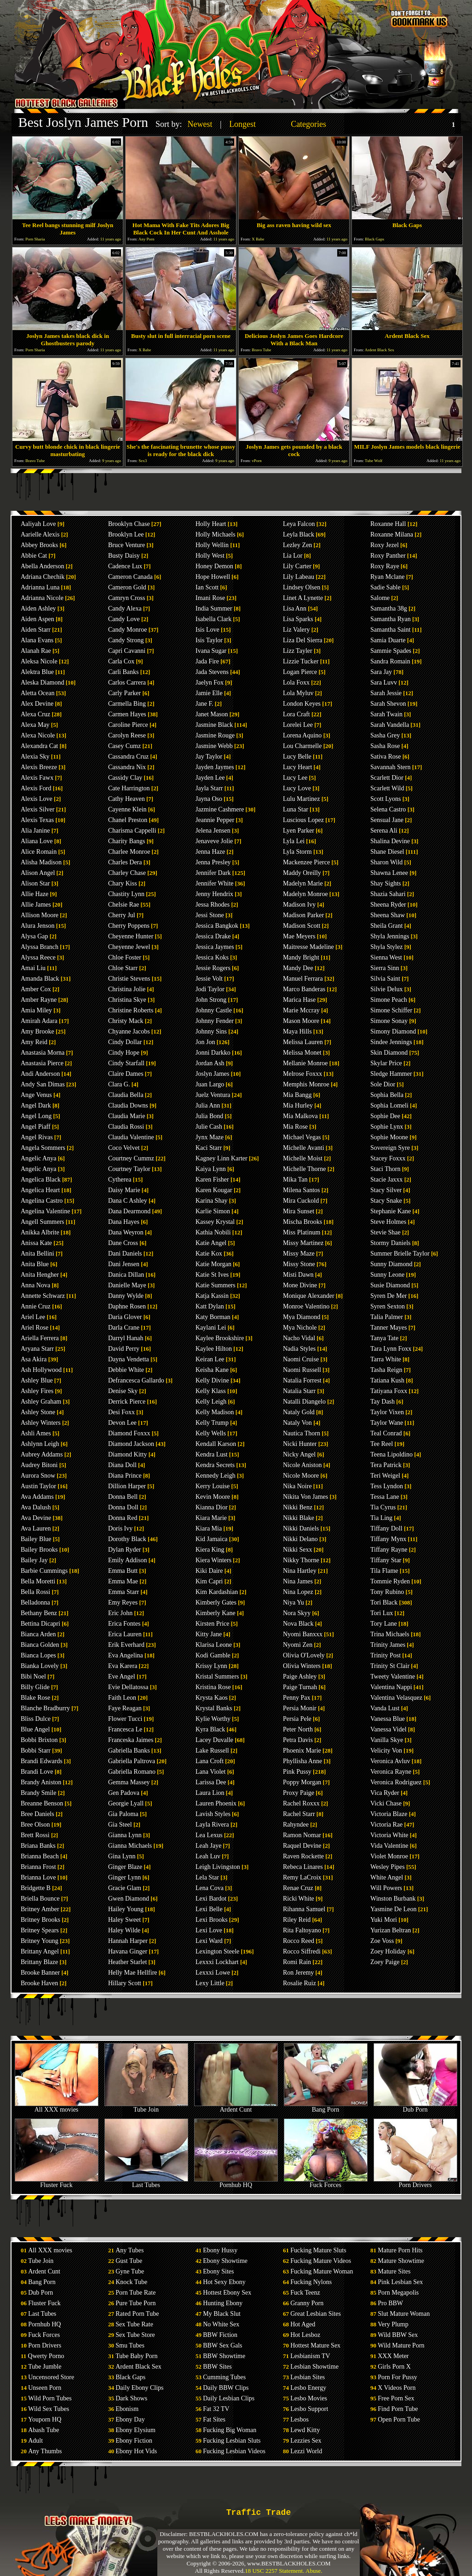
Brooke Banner (40, 1972)
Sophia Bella (386, 1094)
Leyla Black (298, 534)
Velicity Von (386, 1750)
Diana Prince (125, 1475)
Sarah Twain (386, 714)
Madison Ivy (299, 904)
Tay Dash (382, 1401)
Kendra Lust (212, 1454)
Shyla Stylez (386, 946)
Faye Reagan (125, 1708)
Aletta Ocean (37, 693)
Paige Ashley (300, 1676)
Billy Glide (35, 1687)
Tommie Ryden (390, 1581)
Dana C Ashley (127, 1200)
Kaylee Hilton (214, 1348)
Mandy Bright (301, 957)
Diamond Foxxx (129, 1433)
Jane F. (204, 703)
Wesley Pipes (387, 1866)
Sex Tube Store (135, 2334)
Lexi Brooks (212, 1919)
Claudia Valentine (131, 1137)
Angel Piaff (36, 1126)
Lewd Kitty (305, 2430)
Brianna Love (38, 1877)
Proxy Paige (298, 1792)
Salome (380, 597)
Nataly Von (297, 1422)
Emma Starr (123, 1591)
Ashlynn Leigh (40, 1443)
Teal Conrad (386, 1433)
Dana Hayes (123, 1221)
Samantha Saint (390, 629)
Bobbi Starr (36, 1750)
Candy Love (124, 619)
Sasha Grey (385, 735)
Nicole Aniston (302, 1465)
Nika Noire (297, 1486)
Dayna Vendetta (128, 1359)
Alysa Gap (34, 936)
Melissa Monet (302, 1052)
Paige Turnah (300, 1687)
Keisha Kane (212, 1369)
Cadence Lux (125, 566)
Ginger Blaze (125, 1866)
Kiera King (210, 1549)
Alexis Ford (36, 788)
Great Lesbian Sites (315, 2313)
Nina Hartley (300, 1570)
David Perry (123, 1348)
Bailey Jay (34, 1560)
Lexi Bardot (211, 1898)
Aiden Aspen (37, 619)
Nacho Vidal (299, 1338)
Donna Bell (123, 1496)
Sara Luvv (383, 682)
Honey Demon (214, 566)
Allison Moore (39, 915)
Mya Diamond (301, 1317)
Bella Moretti (38, 1581)
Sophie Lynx (386, 1126)
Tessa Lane (384, 1496)
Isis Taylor (209, 640)
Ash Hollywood (41, 1369)
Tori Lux (381, 1613)
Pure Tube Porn (135, 2303)
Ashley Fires (37, 1391)
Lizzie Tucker (300, 661)
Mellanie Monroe (305, 1063)
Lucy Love (297, 788)
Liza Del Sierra (302, 640)
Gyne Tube (129, 2271)
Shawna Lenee (389, 872)
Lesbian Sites (307, 2377)
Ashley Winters (41, 1422)
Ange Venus (36, 1094)
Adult (35, 2440)
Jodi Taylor (210, 989)
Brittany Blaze (39, 1962)
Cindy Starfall (126, 1063)
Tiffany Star (385, 1560)
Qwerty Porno (46, 2356)
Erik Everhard (126, 1644)
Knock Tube (131, 2282)
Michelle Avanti (303, 1147)
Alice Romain (39, 851)
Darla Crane (123, 1327)
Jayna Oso (209, 798)
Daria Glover (125, 1317)
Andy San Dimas (43, 1084)
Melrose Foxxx (302, 1073)
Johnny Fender (215, 1020)
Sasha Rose (385, 746)
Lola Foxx (296, 682)
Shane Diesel (387, 851)
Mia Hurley (298, 1105)
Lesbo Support (309, 2408)
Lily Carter (297, 566)
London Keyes (302, 703)
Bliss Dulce (36, 1718)
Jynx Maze (210, 1137)
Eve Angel (121, 1676)
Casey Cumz (124, 746)
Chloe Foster (124, 957)
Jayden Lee (210, 777)
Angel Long (36, 1116)
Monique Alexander (308, 1295)
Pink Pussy (297, 1771)
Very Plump (393, 2324)
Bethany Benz (39, 1613)
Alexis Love (36, 798)
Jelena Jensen (213, 830)
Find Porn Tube (398, 2408)
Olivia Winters (302, 1665)
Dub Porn (415, 2107)
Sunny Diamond (391, 1264)
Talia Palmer (386, 1317)
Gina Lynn (122, 1856)
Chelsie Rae (123, 904)
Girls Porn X (394, 2366)
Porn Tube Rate (135, 2292)
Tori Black (383, 1602)
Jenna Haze (210, 851)
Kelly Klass (211, 1391)
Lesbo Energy (308, 2387)
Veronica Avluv (390, 1761)
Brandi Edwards (42, 1761)
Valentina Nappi (391, 1687)
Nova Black (298, 1623)
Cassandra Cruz (128, 756)
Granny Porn (306, 2303)
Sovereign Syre (390, 1147)
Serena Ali (383, 830)
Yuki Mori (383, 1919)
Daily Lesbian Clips (228, 2398)
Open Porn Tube (399, 2419)
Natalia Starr (299, 1391)
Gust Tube (128, 2260)
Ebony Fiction (133, 2440)
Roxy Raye (384, 566)
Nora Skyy (297, 1613)
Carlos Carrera (127, 682)
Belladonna (35, 1602)
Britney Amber (40, 1909)
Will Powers (386, 1888)
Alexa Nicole (38, 735)
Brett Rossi (35, 1835)
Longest (242, 124)
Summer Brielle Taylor (400, 1253)
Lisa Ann (294, 608)
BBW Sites (217, 2366)
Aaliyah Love (38, 523)
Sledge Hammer (391, 1073)
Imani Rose (210, 597)
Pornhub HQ (236, 2182)
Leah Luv (208, 1856)
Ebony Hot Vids (136, 2451)
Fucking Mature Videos (320, 2260)
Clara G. (119, 1084)
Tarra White (385, 1359)
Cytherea (120, 1179)
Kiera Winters (213, 1560)
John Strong (211, 999)
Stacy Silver (386, 1190)
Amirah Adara (39, 1020)
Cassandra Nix (127, 767)
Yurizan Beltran (390, 1930)
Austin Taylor (38, 1486)
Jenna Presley (213, 862)
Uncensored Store (51, 2377)
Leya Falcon (299, 523)
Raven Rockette (303, 1856)
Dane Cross (123, 1242)
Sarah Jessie (386, 693)
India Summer (214, 608)
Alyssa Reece (38, 957)
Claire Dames (126, 1073)
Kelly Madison (215, 1412)
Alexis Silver (38, 809)
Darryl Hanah (126, 1338)
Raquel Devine (302, 1845)
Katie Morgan (213, 1264)
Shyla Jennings (389, 936)
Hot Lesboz (305, 2334)
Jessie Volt (209, 978)
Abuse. (313, 2570)
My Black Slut (222, 2313)
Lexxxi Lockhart (217, 1962)
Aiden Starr (36, 629)
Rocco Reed (298, 1940)
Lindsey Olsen (301, 587)
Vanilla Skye (386, 1739)
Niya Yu (293, 1602)
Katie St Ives (212, 1274)
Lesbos (299, 2419)
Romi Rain (297, 1962)
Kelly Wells (211, 1433)
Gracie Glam (124, 1888)
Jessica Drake (213, 936)
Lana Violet (210, 1771)
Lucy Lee (295, 777)
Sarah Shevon (388, 703)
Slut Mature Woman (404, 2313)
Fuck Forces (326, 2182)
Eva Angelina (125, 1655)
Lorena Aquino (302, 735)
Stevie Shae (385, 1232)
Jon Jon (205, 1042)
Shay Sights (385, 883)
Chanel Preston (127, 820)
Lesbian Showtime (314, 2366)
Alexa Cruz (35, 714)
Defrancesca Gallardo (136, 1380)
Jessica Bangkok (217, 925)
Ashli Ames (36, 1433)
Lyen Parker (298, 830)
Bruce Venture (126, 545)
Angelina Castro (42, 1200)
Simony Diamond (393, 1031)
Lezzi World (306, 2451)
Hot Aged (302, 2324)
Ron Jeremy (298, 1972)
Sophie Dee (385, 1116)
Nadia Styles (299, 1348)
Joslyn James (213, 1073)
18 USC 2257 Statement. (274, 2570)
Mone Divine (300, 1285)
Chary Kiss (122, 883)
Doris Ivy (120, 1528)
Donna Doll (123, 1507)
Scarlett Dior (386, 777)
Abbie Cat (34, 555)
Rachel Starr (299, 1814)
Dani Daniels (125, 1253)
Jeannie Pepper (215, 820)
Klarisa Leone (214, 1644)
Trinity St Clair (389, 1665)
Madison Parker (303, 915)
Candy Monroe (127, 629)
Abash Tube (43, 2430)
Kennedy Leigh (216, 1475)
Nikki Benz (297, 1507)
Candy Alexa (125, 608)
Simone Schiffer (391, 1010)
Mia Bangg (297, 1094)
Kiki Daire (209, 1570)
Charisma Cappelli (132, 830)
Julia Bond (209, 1116)
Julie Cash (209, 1126)
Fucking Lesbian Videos (234, 2451)
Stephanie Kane (390, 1211)
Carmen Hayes (127, 714)
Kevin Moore (213, 1496)
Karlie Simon (213, 1211)
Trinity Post (385, 1655)
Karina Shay (212, 1200)
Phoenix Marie (302, 1750)
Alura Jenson (38, 925)
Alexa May (35, 724)
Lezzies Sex (305, 2440)
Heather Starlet (127, 1962)
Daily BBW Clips (225, 2387)
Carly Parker (124, 693)
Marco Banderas (304, 989)
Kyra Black (210, 1729)
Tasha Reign (386, 1369)
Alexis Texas (37, 820)
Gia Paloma (123, 1814)
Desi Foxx (121, 1412)
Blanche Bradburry (45, 1708)
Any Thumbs (45, 2451)
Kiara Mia (209, 1528)
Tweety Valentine (392, 1676)
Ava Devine (36, 1517)
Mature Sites (394, 2271)
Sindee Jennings (391, 1042)
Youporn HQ (44, 2419)
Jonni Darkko (213, 1052)
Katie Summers (216, 1285)
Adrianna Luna (40, 587)
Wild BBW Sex (398, 2334)
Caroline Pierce (128, 724)
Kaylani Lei (211, 1327)
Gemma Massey (129, 1782)
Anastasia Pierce (42, 1063)
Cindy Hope (123, 1052)
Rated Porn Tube (137, 2313)
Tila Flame (384, 1570)
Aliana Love (37, 841)
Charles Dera (125, 862)
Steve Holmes (388, 1221)
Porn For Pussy (397, 2377)
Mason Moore (301, 1020)
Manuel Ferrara (303, 978)
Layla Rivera (212, 1824)
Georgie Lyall (126, 1803)
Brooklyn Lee (126, 534)
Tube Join (146, 2107)
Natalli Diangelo (304, 1401)
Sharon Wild (386, 862)
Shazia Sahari (388, 894)
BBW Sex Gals (222, 2345)
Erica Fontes (124, 1623)
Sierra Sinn (384, 968)
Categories (308, 124)
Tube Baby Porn (136, 2356)
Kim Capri (209, 1581)
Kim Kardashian (217, 1591)
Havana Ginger (127, 1951)
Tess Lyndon (386, 1486)
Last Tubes (146, 2182)
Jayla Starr (209, 788)
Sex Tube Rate (134, 2324)
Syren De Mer (388, 1295)
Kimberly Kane (216, 1613)
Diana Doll (122, 1465)
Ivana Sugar (211, 650)
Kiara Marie (211, 1517)
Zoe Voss (382, 1940)
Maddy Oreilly (302, 872)
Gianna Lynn (125, 1835)
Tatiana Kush (387, 1380)
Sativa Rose (385, 756)
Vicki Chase (386, 1803)
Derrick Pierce (126, 1401)
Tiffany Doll (386, 1528)
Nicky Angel (299, 1454)
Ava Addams (37, 1496)
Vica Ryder (384, 1792)
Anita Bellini (37, 1253)
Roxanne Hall (388, 523)
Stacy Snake (386, 1200)
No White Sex (221, 2324)
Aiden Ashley (38, 608)
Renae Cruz (298, 1888)
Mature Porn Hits (400, 2250)
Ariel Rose (34, 1327)
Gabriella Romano (131, 1771)
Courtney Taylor (129, 1168)
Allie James (36, 904)
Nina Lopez (298, 1591)
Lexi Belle (209, 1909)
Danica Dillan (126, 1274)
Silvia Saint (385, 978)
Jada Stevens (212, 671)
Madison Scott (301, 925)
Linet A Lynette (303, 597)
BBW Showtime (224, 2356)
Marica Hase (299, 999)
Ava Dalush (36, 1507)
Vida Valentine (389, 1845)
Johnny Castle (214, 1010)
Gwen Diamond (128, 1898)
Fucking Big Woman (229, 2430)
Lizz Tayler (297, 650)
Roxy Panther (388, 555)
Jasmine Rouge (215, 735)
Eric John (120, 1613)
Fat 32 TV (216, 2408)
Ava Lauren (36, 1528)
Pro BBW (390, 2303)
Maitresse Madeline (308, 946)
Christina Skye (127, 999)
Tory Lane (383, 1623)
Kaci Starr (209, 1147)
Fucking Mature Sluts (318, 2250)
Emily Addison (127, 1560)
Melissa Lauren (303, 1042)
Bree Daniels (37, 1814)
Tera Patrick (386, 1465)
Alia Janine (35, 830)
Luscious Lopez (303, 820)
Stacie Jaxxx (386, 1179)
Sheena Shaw (387, 915)
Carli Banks (123, 671)
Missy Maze (299, 1253)
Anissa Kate (36, 1242)
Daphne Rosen (127, 1306)
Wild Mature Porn (401, 2345)
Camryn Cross (126, 597)
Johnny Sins (211, 1031)
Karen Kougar (214, 1190)
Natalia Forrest (302, 1380)
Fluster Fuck (56, 2182)
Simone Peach (388, 999)
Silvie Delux (386, 989)
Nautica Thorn (301, 1433)
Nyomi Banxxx (302, 1634)
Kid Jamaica (212, 1539)
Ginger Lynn (124, 1877)
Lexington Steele (217, 1951)
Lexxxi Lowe (213, 1972)
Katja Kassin (212, 1295)
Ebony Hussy (220, 2250)
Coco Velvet (124, 1147)
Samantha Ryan (390, 619)
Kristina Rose (213, 1687)
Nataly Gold (299, 1412)
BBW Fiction (220, 2334)
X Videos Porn (396, 2387)
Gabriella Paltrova (131, 1761)
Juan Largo (210, 1084)
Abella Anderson (42, 566)
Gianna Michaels (130, 1845)
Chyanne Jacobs (129, 1031)
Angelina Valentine (45, 1211)
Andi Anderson (40, 1073)
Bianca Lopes (38, 1655)
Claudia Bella (126, 1094)
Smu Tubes (129, 2345)
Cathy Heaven (126, 798)
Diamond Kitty (127, 1454)
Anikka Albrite (40, 1232)
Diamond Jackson (131, 1443)
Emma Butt (123, 1570)
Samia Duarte (388, 640)
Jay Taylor (209, 756)
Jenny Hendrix (214, 894)
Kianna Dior (212, 1507)
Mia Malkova (300, 1116)
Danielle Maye (127, 1285)
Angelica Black (41, 1179)
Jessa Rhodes (213, 904)
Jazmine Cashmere (220, 809)
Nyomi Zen (297, 1644)
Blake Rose (35, 1697)
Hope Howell (213, 576)
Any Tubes (129, 2250)
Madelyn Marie (303, 883)
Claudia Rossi (126, 1126)
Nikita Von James (305, 1496)
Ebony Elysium (135, 2430)
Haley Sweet (124, 1919)
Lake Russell (212, 1750)
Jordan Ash (210, 1063)
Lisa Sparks (298, 619)
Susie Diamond (390, 1285)
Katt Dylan (210, 1306)
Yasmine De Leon (393, 1909)
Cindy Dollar (125, 1042)
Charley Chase (127, 872)
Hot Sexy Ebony (224, 2282)
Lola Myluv (298, 693)
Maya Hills (297, 1031)
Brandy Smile (38, 1792)
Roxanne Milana (391, 534)
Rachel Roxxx (301, 1803)
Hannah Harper (128, 1940)
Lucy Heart (297, 767)
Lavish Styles (213, 1814)
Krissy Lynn (211, 1665)
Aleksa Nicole (39, 661)
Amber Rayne (39, 999)
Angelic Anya (38, 1158)
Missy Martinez (303, 1242)
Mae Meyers (299, 936)
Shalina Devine (390, 841)
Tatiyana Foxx (388, 1391)
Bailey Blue (36, 1539)
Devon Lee (122, 1422)
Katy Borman (213, 1317)
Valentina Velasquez (396, 1697)
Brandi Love (37, 1771)
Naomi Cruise (301, 1359)
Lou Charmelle (302, 746)
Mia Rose (295, 1126)
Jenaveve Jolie (214, 841)
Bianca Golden (40, 1644)
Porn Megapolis (398, 2292)
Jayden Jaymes (215, 767)
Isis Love (207, 629)
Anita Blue (35, 1264)
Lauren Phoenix (216, 1803)
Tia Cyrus (383, 1507)
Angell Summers (42, 1221)
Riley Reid (297, 1919)
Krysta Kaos (212, 1697)
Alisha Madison (41, 862)
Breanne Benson (42, 1803)
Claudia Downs (128, 1105)
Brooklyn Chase (129, 523)
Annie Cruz (36, 1306)
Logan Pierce (300, 671)
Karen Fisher (212, 1179)
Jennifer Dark (213, 872)
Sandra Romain (390, 661)
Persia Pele (297, 1718)
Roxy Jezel (384, 545)
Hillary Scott (124, 1983)
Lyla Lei (294, 841)
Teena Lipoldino (391, 1454)
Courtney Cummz (131, 1158)
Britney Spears (40, 1930)
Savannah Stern (390, 767)
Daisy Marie (124, 1190)
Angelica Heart (40, 1190)
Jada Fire (207, 661)
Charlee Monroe (129, 851)
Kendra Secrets (215, 1465)
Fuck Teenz (305, 2292)
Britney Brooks (40, 1919)
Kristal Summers (217, 1676)
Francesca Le (125, 1729)
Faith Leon (122, 1697)
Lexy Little (210, 1983)
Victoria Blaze (388, 1814)
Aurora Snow (38, 1475)
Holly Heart (211, 523)
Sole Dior (382, 1084)
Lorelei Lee (298, 724)
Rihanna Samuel (304, 1909)
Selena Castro (388, 809)
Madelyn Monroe (305, 894)
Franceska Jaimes (130, 1739)
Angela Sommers (43, 1147)
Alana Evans (37, 640)
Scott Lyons (385, 798)
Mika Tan (295, 1179)
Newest (200, 124)
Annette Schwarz (43, 1295)
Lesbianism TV (310, 2356)
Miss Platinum (301, 1232)
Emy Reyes (123, 1602)
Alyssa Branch (39, 946)
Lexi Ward (209, 1940)
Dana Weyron (126, 1232)
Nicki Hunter (300, 1443)
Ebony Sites (218, 2271)
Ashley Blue (37, 1380)
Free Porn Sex (396, 2398)
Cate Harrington (129, 788)
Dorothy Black (127, 1539)
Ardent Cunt (236, 2107)
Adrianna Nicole (42, 597)
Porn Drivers (415, 2182)
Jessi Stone (210, 915)
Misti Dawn (298, 1274)
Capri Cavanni (126, 650)
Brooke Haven (39, 1983)
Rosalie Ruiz (299, 1983)
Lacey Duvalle (214, 1739)
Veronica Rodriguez (396, 1782)
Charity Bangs (126, 841)
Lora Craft (296, 714)
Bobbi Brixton (39, 1739)
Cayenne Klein (127, 809)
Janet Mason (212, 714)
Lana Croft (210, 1761)
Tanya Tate (384, 1338)
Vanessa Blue (387, 1718)
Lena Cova (210, 1888)
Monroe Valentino (306, 1306)
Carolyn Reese (127, 735)
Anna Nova (35, 1285)
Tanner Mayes (388, 1327)
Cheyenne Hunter (130, 936)
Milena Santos (301, 1190)
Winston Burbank (393, 1898)
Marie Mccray (301, 1010)
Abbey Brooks (39, 545)
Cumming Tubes (224, 2377)
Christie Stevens (129, 978)
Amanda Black (40, 978)
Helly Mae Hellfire (132, 1972)
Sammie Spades (390, 650)
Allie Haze (34, 894)
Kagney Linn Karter (222, 1158)
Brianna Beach (40, 1856)
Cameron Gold (127, 587)
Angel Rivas (37, 1137)
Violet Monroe (389, 1856)
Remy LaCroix (302, 1877)
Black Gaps (130, 2377)
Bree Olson (35, 1824)
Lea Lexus (209, 1835)
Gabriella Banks (129, 1750)
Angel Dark (36, 1105)
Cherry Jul (121, 915)
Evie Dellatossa (128, 1687)
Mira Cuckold (301, 1200)
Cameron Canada (130, 576)
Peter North (298, 1729)
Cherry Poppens (129, 925)
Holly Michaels (216, 534)
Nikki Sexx (297, 1549)
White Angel (386, 1877)
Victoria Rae (386, 1824)
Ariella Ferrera (40, 1338)
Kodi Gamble (213, 1655)
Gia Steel (120, 1824)
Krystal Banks (214, 1708)
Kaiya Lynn (211, 1168)
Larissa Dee (211, 1782)
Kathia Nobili (213, 1232)
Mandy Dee (298, 968)
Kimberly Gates (216, 1602)
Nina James (298, 1581)
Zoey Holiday (388, 1951)
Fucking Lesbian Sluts (231, 2440)
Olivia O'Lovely (304, 1655)
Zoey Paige (384, 1962)
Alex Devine (37, 703)
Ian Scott (207, 587)
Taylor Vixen (387, 1412)
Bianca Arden (38, 1634)
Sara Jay (381, 671)
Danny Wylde (126, 1295)
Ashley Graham (41, 1401)
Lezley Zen (297, 545)
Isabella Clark (213, 619)
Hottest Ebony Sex (227, 2292)
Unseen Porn (44, 2387)
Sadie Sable (385, 587)
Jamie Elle (209, 693)
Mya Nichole (300, 1327)
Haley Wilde (124, 1930)
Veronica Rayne (390, 1771)
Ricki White (298, 1898)
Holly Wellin (212, 545)
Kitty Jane (209, 1634)
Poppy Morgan (302, 1782)
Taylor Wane (386, 1422)
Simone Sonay (389, 1020)
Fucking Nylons (311, 2282)
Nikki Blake (298, 1517)
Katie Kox (209, 1253)
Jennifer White (215, 883)
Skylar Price (386, 1063)
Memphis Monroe (306, 1084)
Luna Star (295, 809)
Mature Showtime (401, 2260)
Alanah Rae (36, 650)
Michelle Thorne (304, 1168)
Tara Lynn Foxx (390, 1348)
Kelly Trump (212, 1422)
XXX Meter (393, 2356)
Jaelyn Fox (210, 682)
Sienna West (386, 957)
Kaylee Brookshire (220, 1338)
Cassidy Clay (125, 777)
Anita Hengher (40, 1274)
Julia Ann (208, 1105)
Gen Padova (123, 1792)
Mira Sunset (298, 1211)
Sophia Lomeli (389, 1105)
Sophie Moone (389, 1137)
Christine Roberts (130, 1010)
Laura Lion (210, 1792)
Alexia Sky (35, 756)
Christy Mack (126, 1020)
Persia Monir (300, 1708)
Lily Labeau (298, 576)
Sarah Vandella (389, 724)
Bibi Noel (33, 1676)
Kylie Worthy (213, 1718)
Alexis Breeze (39, 767)
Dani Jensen (123, 1264)
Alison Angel (38, 872)
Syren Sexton (387, 1306)
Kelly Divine (212, 1380)
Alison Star (35, 883)
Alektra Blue (37, 671)
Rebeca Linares (303, 1866)
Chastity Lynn (126, 894)
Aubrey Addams (42, 1454)
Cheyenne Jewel (129, 946)
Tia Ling (381, 1517)
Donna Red (122, 1517)
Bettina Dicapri (40, 1623)
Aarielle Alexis (40, 534)
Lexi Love (209, 1930)
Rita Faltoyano (302, 1930)
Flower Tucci (125, 1718)
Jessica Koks (212, 957)
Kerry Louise (213, 1486)
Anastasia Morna (42, 1052)
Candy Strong (126, 640)
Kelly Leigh (211, 1401)
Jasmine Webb (214, 746)
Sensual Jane (386, 820)
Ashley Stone (38, 1412)
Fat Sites (214, 2419)
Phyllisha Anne (302, 1761)
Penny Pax (297, 1697)
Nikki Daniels (301, 1528)
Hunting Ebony (222, 2303)
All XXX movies (56, 2107)
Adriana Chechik (42, 576)
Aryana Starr (37, 1348)
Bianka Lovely (40, 1665)
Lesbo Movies (308, 2398)
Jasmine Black (214, 724)
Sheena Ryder (388, 904)
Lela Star (207, 1877)
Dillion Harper (127, 1486)
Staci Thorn (385, 1168)
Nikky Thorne (301, 1560)
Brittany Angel (40, 1951)
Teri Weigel (385, 1475)
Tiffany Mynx (388, 1539)
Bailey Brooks (39, 1549)
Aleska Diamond (42, 682)
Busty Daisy (124, 555)
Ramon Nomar (302, 1835)
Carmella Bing (127, 703)
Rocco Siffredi (302, 1951)
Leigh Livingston (218, 1866)
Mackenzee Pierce (306, 862)
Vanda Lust (384, 1708)
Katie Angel (211, 1242)
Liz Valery (296, 629)
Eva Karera (122, 1665)
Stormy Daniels (390, 1242)
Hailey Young (126, 1909)
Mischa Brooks (302, 1221)
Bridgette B (36, 1888)
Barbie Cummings (44, 1570)
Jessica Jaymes (215, 946)
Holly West (210, 555)
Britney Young (39, 1940)
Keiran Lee (210, 1359)
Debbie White (126, 1369)
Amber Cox (36, 989)
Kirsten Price (212, 1623)
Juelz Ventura (213, 1094)
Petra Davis (298, 1739)
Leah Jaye (208, 1845)
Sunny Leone (387, 1274)
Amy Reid (34, 1042)
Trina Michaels (389, 1634)
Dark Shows (131, 2398)
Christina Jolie (126, 989)
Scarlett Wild (387, 788)
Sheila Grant (386, 925)
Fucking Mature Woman (321, 2271)
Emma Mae (123, 1581)
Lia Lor (292, 555)
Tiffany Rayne (389, 1549)
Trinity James (387, 1644)
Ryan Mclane (387, 576)
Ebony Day (129, 2419)
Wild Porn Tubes (49, 2398)
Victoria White (389, 1835)
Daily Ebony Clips (139, 2387)
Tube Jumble (44, 2366)
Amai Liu (33, 968)
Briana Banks (38, 1845)
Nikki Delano (300, 1539)
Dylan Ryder (124, 1549)
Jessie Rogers (213, 968)
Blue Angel (35, 1729)
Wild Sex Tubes (48, 2408)
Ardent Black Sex (138, 2366)
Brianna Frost (38, 1866)
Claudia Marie (126, 1116)
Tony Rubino (387, 1591)
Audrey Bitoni (39, 1465)
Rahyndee (296, 1824)
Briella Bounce (40, 1898)
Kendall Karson (216, 1443)
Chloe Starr (123, 968)
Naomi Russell (302, 1369)
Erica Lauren (125, 1634)
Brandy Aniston (41, 1782)
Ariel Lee (33, 1317)
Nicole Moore (301, 1475)
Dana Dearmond (129, 1211)
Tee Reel (381, 1443)
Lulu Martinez (301, 798)
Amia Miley (36, 1010)
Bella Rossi (35, 1591)
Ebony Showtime (225, 2260)
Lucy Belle (297, 756)
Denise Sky (123, 1391)
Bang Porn (326, 2107)
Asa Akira (33, 1359)
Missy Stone (299, 1264)
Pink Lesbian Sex (400, 2282)
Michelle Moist (302, 1158)
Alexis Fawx (37, 777)
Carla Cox (121, 661)
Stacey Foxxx (388, 1158)
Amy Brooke (37, 1031)
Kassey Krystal (215, 1221)
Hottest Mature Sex (315, 2345)
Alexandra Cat (39, 746)
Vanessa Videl (388, 1729)
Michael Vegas (302, 1137)
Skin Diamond (389, 1052)
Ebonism (126, 2408)
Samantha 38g (388, 608)
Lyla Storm (297, 851)
